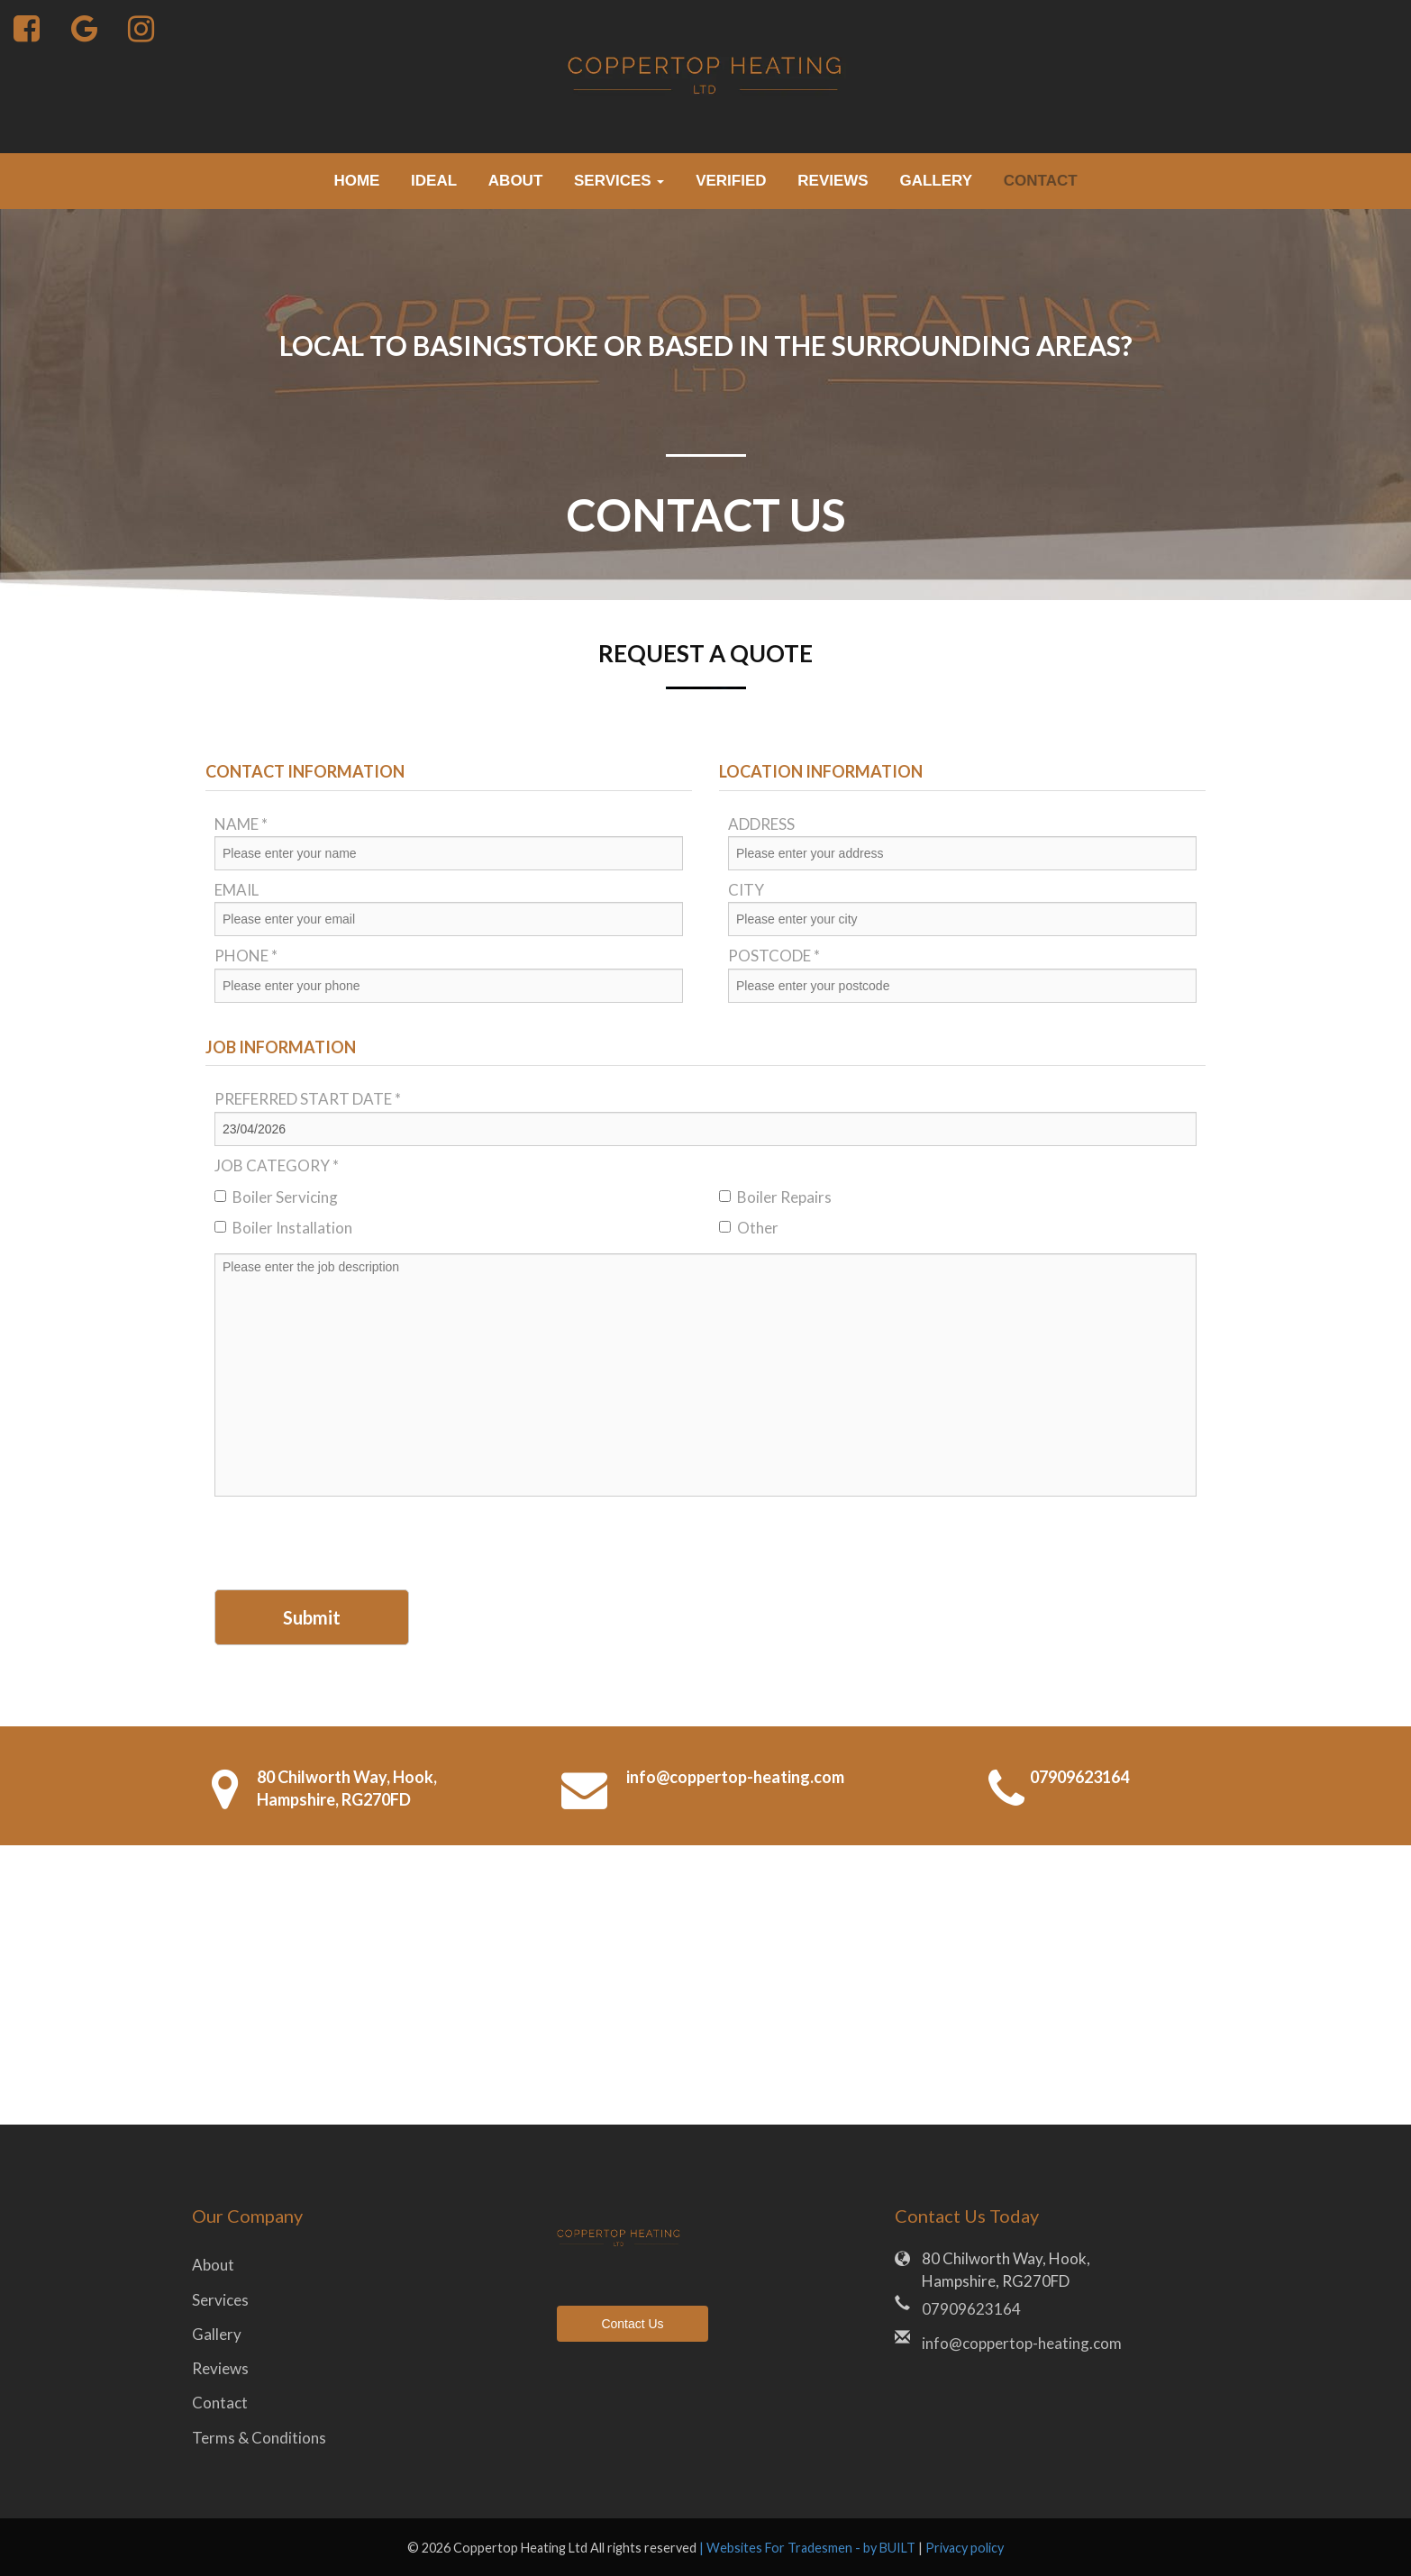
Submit (312, 1617)
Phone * (246, 955)
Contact (1041, 180)
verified (731, 180)
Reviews (832, 180)
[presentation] (351, 1545)
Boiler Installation (283, 1227)
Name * (241, 824)
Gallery (935, 180)
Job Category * (276, 1165)
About (515, 180)
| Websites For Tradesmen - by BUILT (808, 2547)
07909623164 (1079, 1777)
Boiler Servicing (276, 1197)
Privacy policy (964, 2547)
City (746, 889)
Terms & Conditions (259, 2437)
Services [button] (619, 180)
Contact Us (632, 2324)
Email (236, 889)
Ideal (434, 180)
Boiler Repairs (775, 1197)
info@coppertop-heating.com (735, 1777)
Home (356, 180)
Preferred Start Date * (307, 1098)
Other (748, 1227)
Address (761, 824)
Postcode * (774, 955)
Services (220, 2299)
